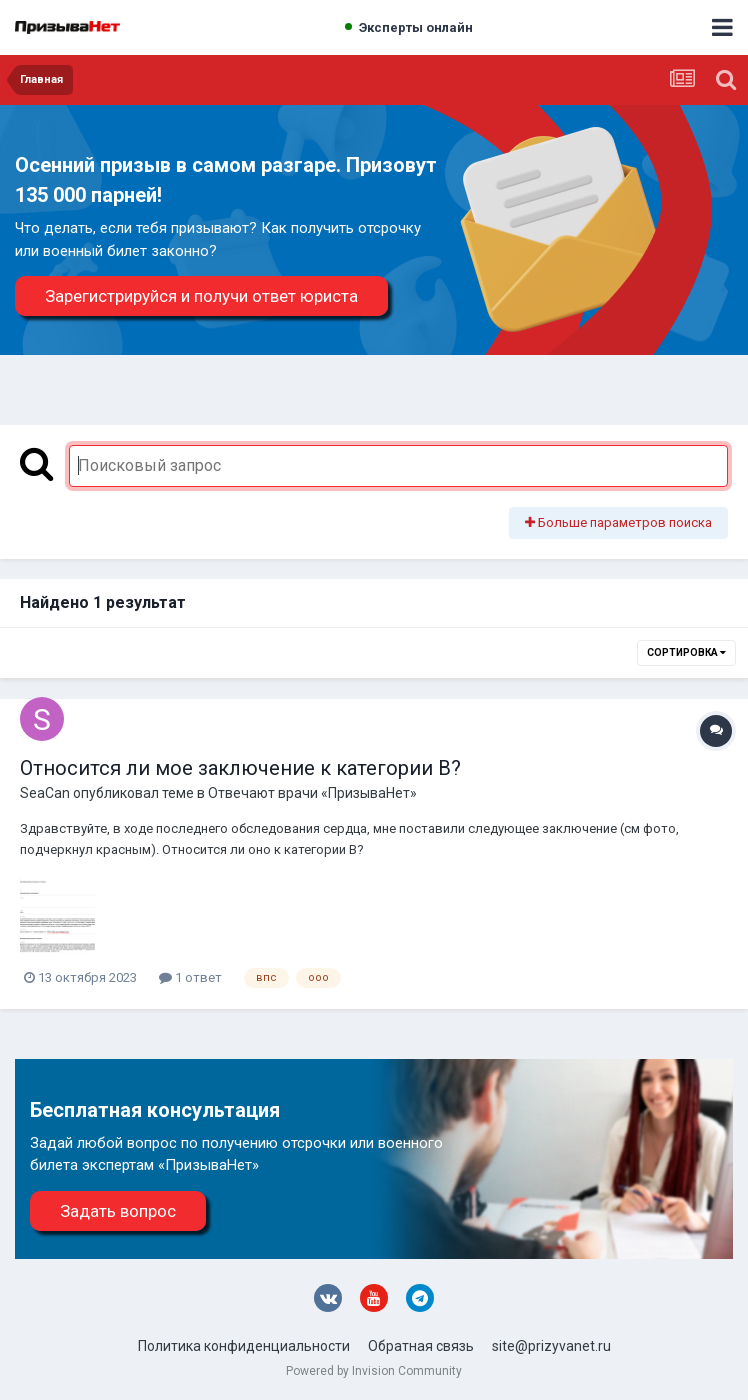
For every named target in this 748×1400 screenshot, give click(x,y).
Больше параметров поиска (618, 522)
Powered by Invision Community (374, 1371)
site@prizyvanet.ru (551, 1346)
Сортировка (686, 652)
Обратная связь (421, 1346)
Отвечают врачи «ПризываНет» (312, 793)
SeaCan (45, 793)
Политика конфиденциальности (244, 1346)
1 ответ (190, 977)
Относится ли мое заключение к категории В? (240, 768)
